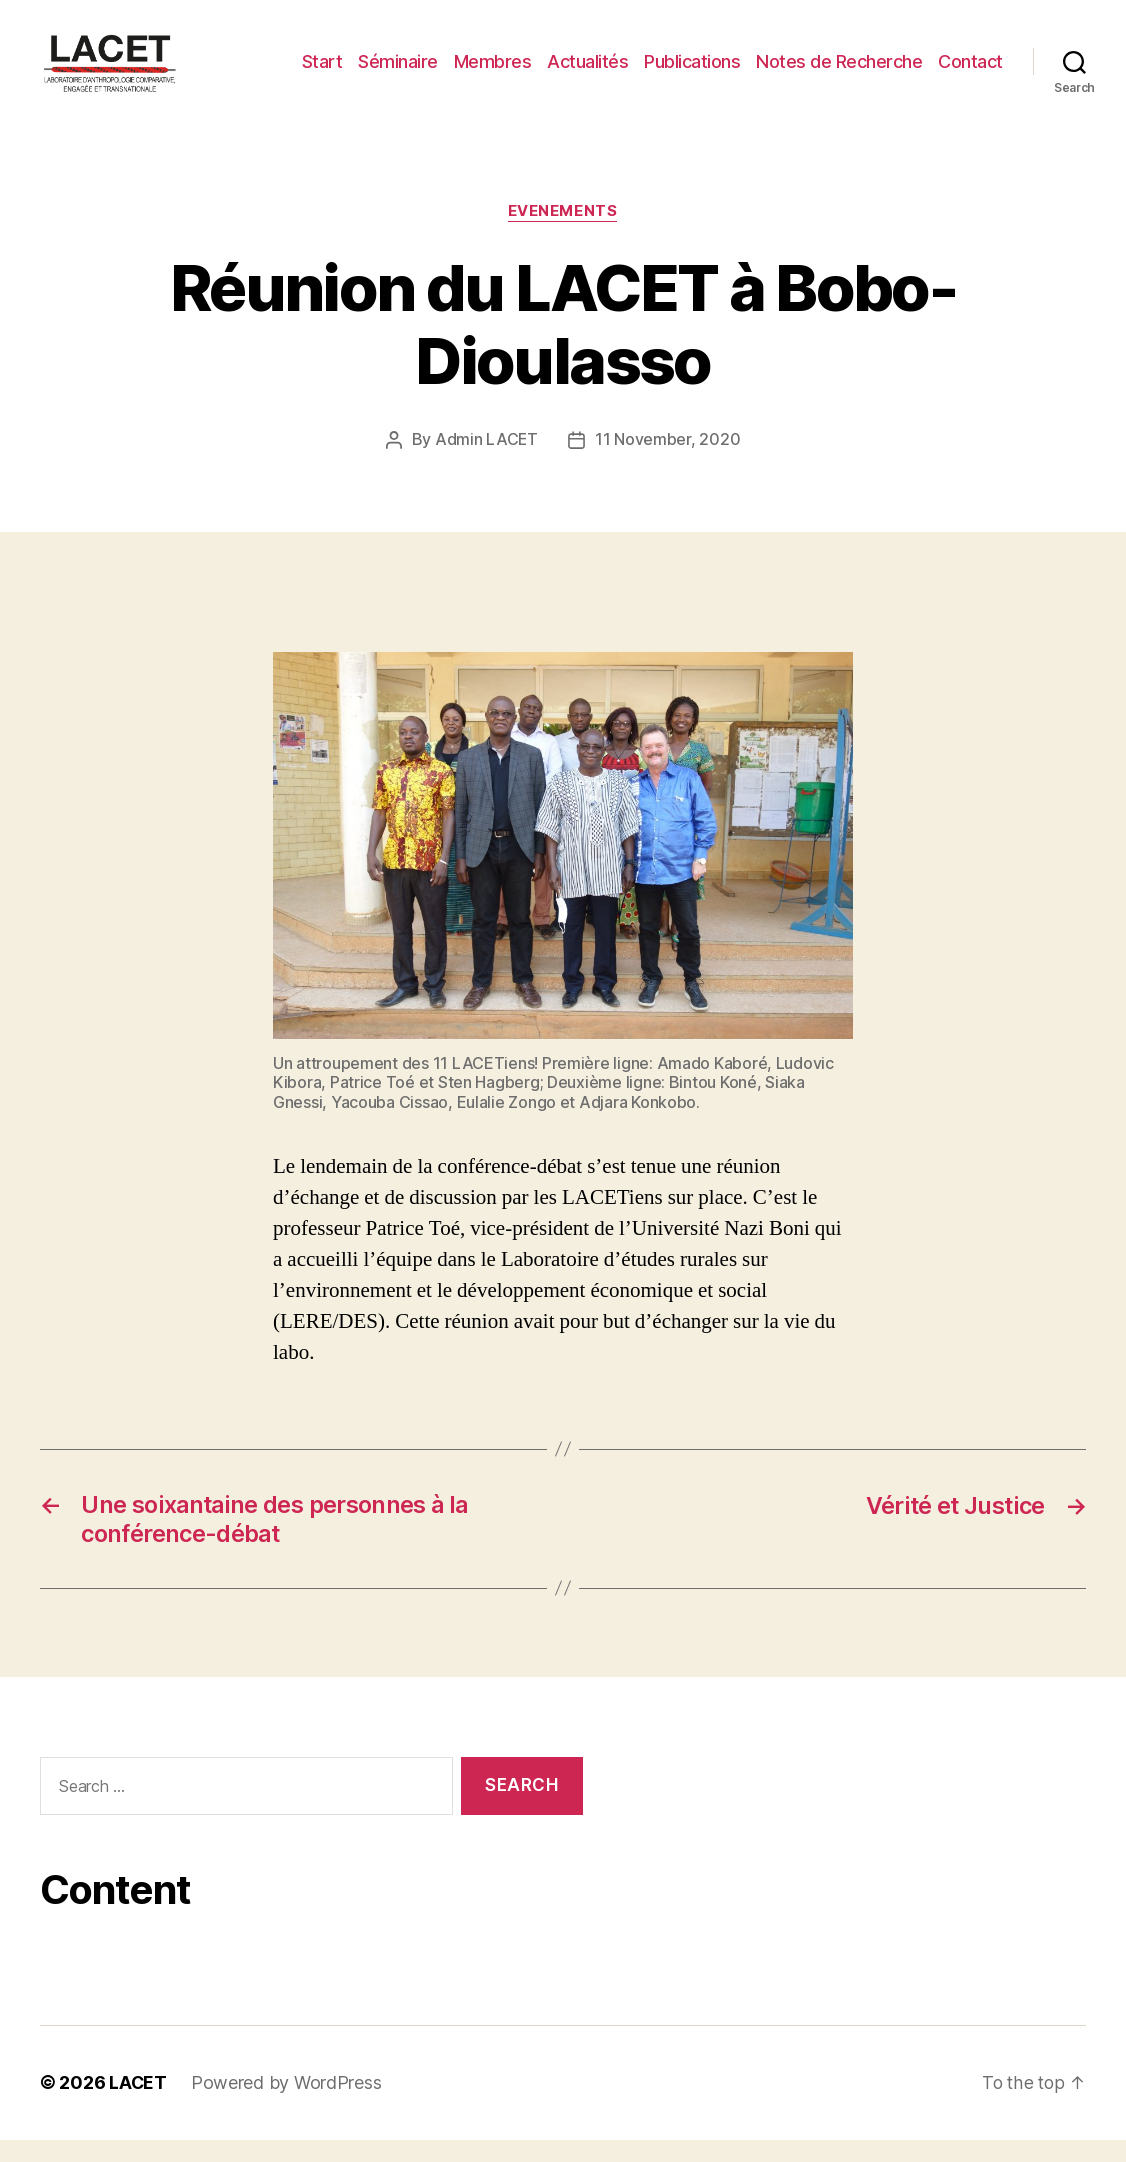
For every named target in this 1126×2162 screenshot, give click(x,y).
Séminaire (398, 72)
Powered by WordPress (287, 2105)
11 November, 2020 (667, 463)
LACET (138, 2105)
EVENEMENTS (563, 235)
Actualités (587, 72)
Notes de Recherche (839, 72)
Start (322, 72)
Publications (692, 72)
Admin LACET (486, 463)
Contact (970, 72)
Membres (493, 72)
